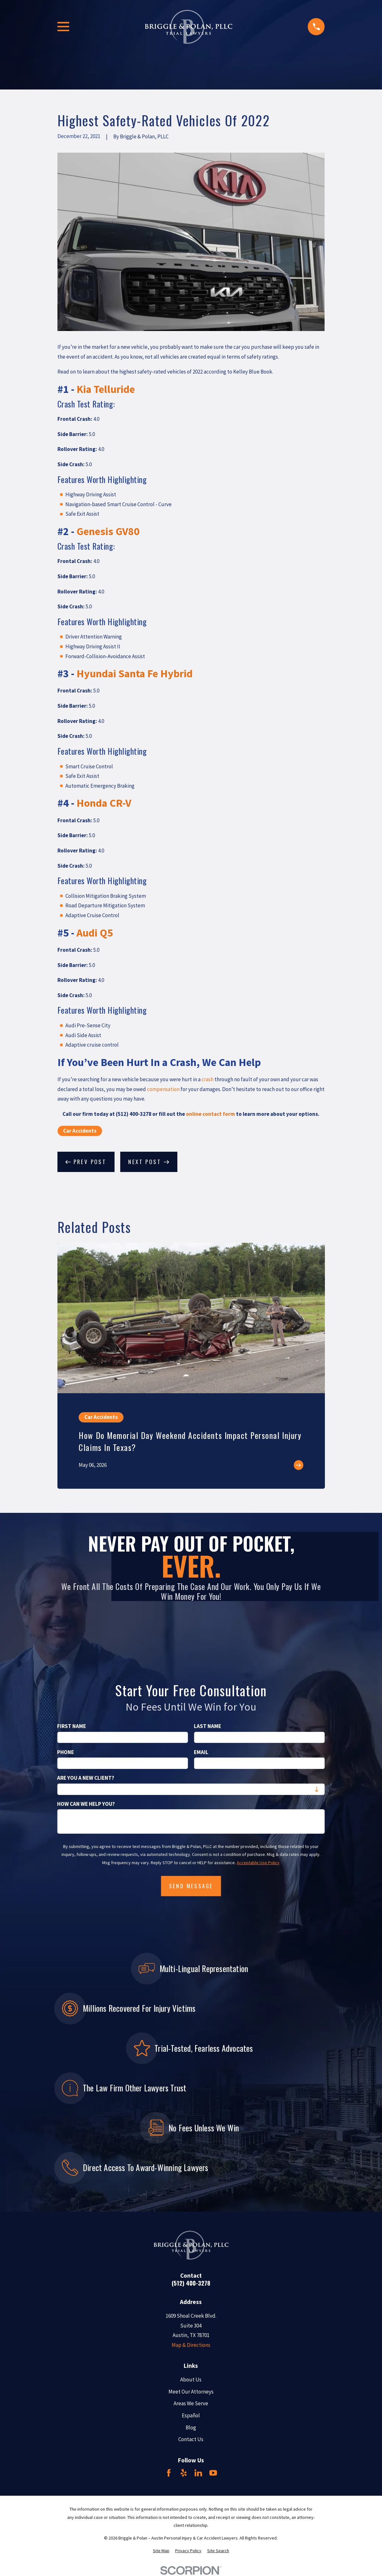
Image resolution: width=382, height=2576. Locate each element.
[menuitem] (161, 2551)
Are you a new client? (85, 1778)
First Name (71, 1726)
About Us (190, 2379)
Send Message (191, 1886)
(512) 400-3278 (191, 2283)
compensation (163, 1089)
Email (201, 1752)
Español (191, 2415)
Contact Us (190, 2439)
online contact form (210, 1113)
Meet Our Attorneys (191, 2391)
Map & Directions (191, 2344)
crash (207, 1079)
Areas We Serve (191, 2403)
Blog (191, 2427)
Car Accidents (79, 1130)
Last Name (207, 1726)
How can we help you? (86, 1804)
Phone (65, 1752)
